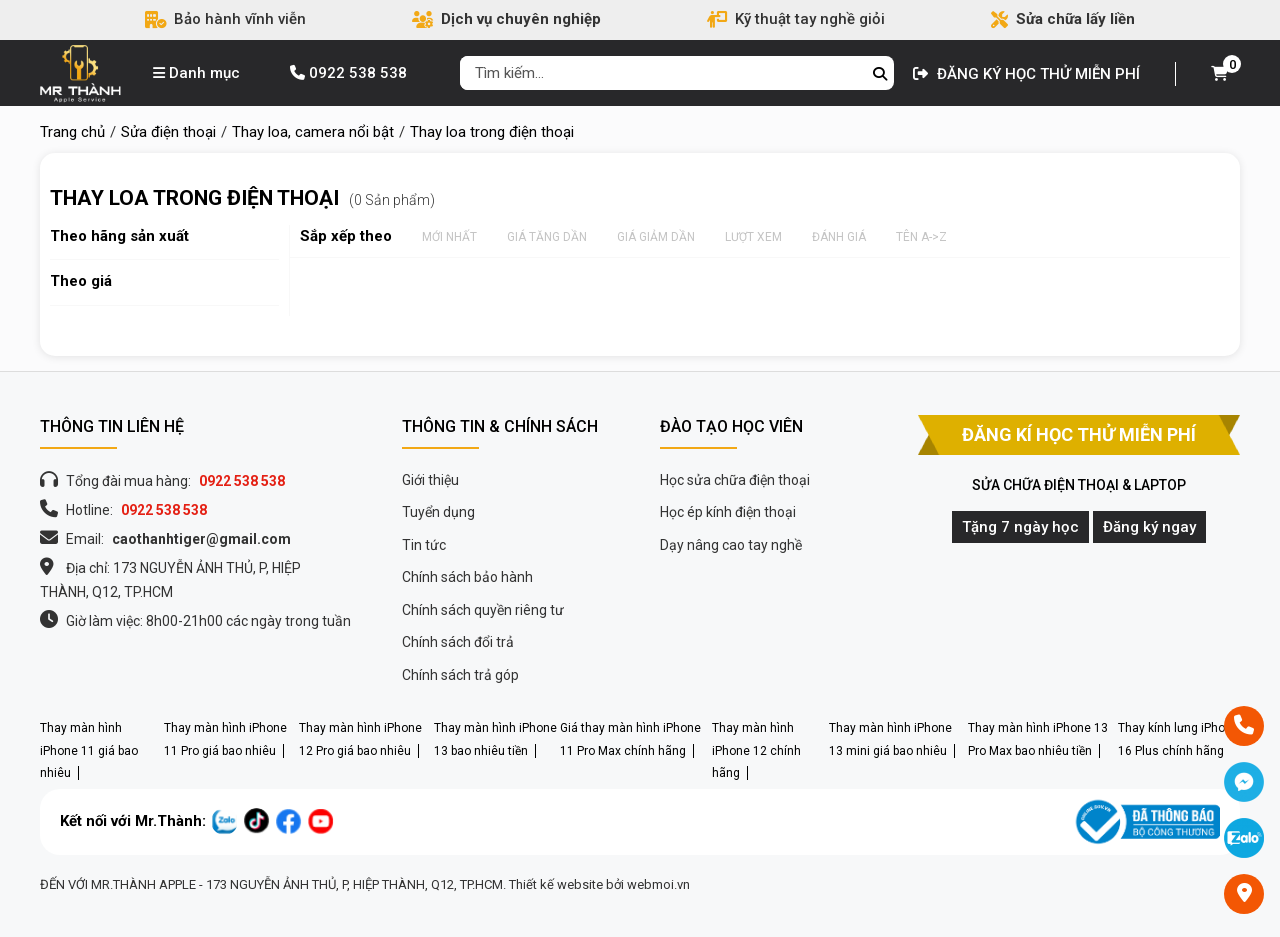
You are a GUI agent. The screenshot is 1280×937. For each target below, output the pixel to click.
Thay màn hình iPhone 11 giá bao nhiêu (89, 750)
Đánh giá (839, 237)
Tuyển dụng (438, 512)
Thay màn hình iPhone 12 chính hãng (756, 750)
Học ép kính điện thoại (728, 512)
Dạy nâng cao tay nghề (731, 545)
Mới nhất (449, 237)
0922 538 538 (348, 73)
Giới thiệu (430, 480)
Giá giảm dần (656, 237)
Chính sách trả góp (460, 675)
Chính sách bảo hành (467, 577)
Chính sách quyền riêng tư (483, 610)
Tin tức (424, 545)
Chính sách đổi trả (458, 642)
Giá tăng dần (547, 237)
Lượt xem (753, 237)
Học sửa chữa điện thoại (735, 480)
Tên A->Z (921, 237)
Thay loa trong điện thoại (194, 198)
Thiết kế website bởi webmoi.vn (599, 884)
